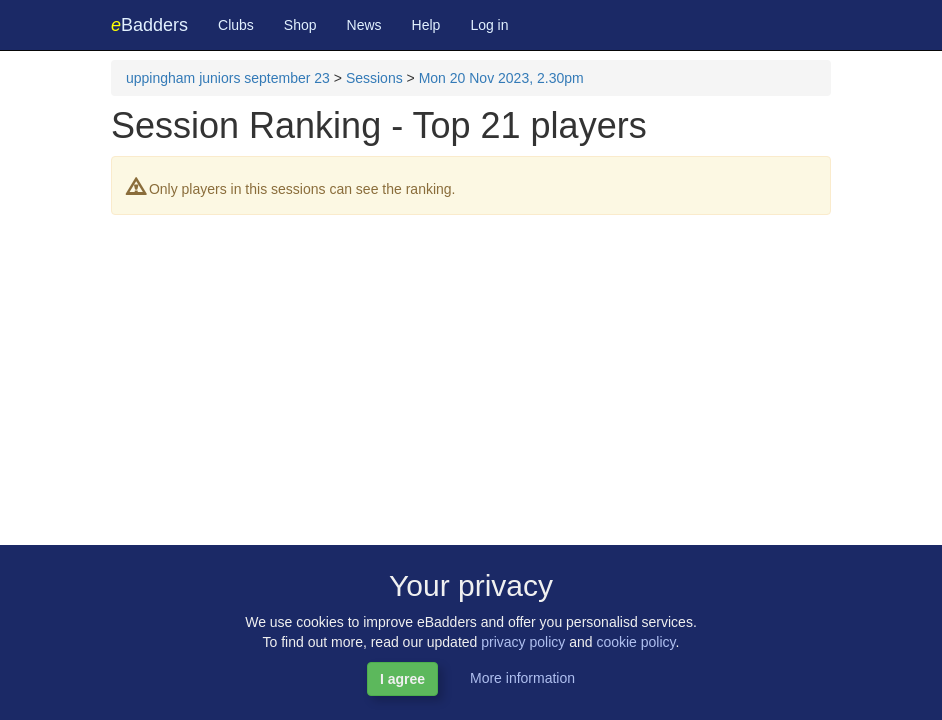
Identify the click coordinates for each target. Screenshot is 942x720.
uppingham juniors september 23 (228, 78)
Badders (149, 25)
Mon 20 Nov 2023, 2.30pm (501, 78)
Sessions (374, 78)
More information (522, 678)
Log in (489, 25)
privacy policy (523, 642)
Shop (300, 25)
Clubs (236, 25)
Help (426, 25)
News (364, 25)
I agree (402, 679)
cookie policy (635, 642)
